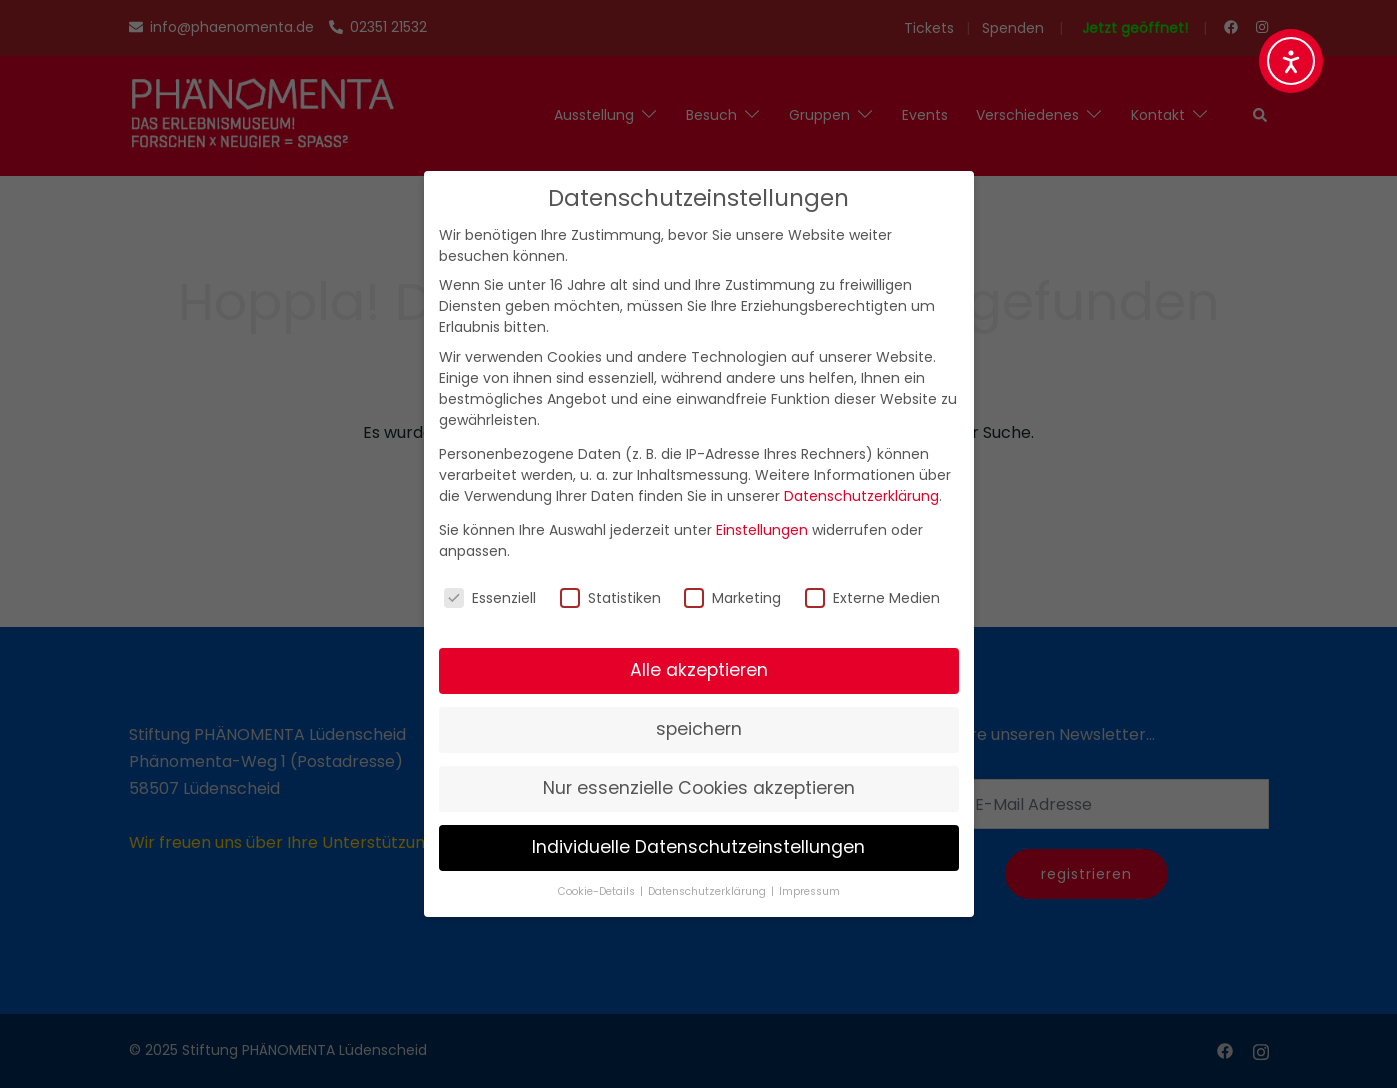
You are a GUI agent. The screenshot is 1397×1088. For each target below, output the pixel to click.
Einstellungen (762, 530)
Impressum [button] (809, 891)
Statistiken (610, 598)
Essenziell (490, 598)
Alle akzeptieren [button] (699, 670)
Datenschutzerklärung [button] (708, 891)
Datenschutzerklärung (861, 496)
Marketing (732, 598)
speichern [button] (699, 729)
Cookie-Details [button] (598, 891)
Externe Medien (872, 598)
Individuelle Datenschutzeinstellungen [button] (698, 847)
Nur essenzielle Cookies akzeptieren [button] (699, 788)
